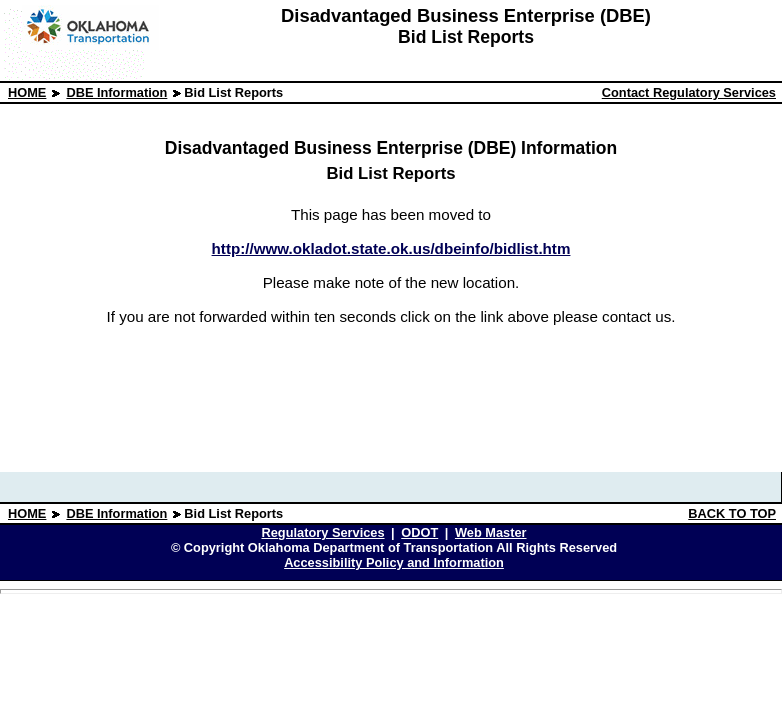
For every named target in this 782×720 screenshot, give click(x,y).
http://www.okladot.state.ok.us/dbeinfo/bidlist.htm (391, 248)
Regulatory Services (322, 532)
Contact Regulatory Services (689, 92)
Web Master (491, 532)
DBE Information (116, 92)
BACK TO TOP (732, 513)
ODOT (419, 532)
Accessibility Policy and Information (394, 562)
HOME (27, 92)
